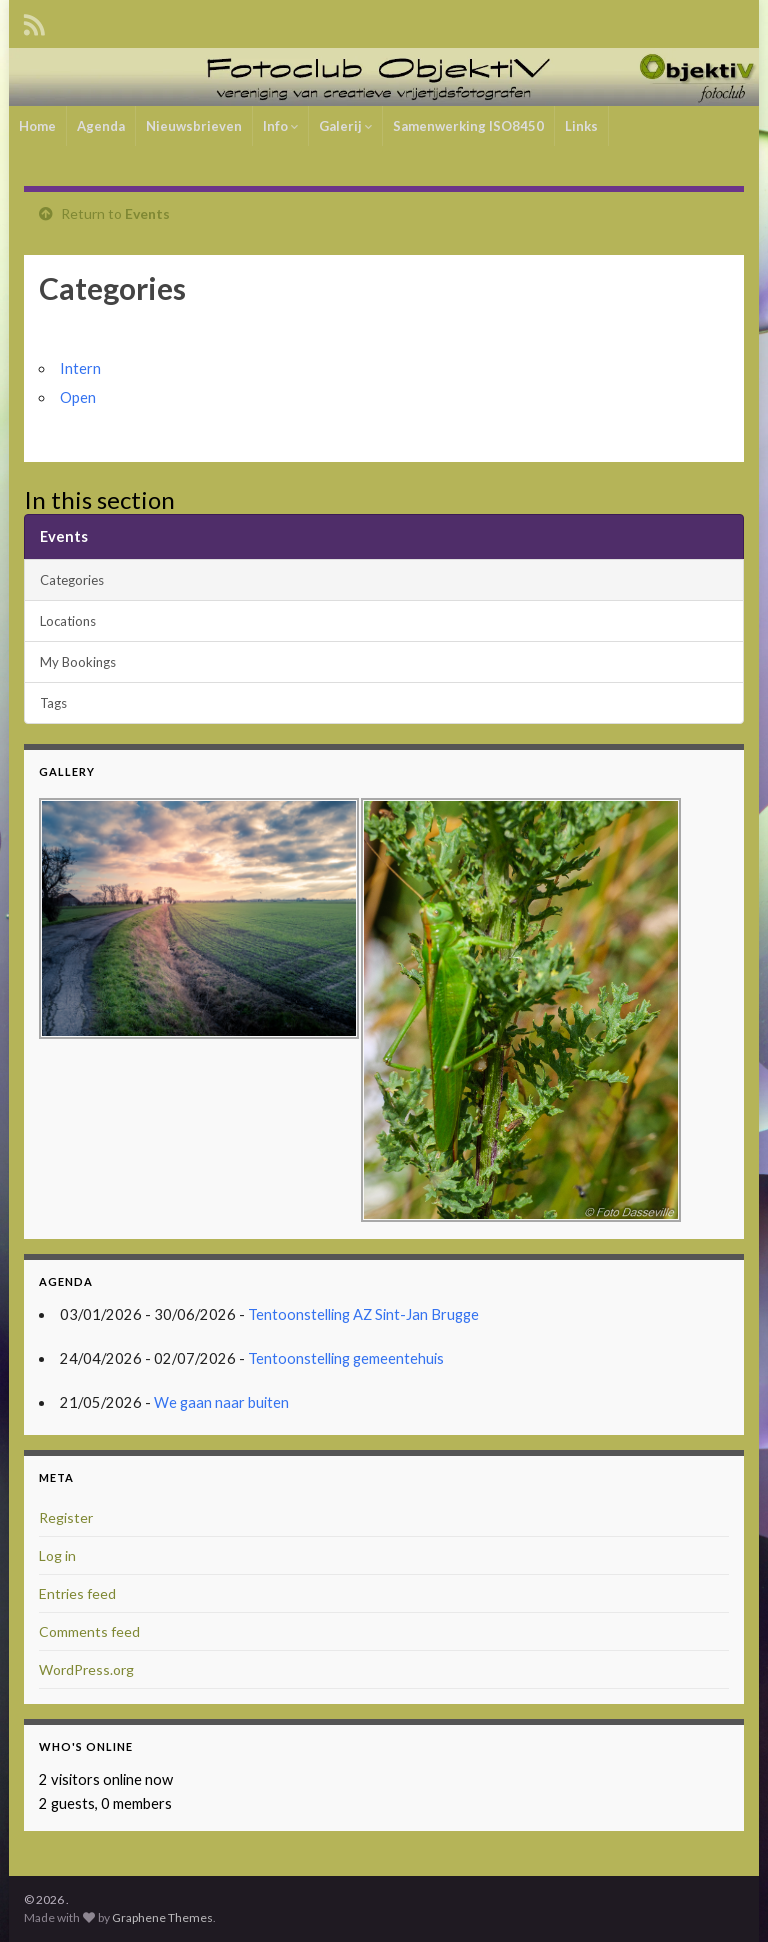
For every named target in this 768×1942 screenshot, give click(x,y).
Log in (57, 1555)
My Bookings (78, 662)
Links (581, 126)
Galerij (345, 126)
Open (78, 397)
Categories (72, 580)
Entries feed (77, 1593)
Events (147, 213)
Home (37, 126)
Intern (80, 368)
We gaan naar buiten (221, 1402)
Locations (68, 621)
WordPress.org (86, 1669)
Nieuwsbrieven (194, 126)
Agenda (101, 126)
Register (66, 1517)
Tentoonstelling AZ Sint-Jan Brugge (363, 1314)
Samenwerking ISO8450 (468, 126)
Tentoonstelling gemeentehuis (346, 1358)
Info (280, 126)
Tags (53, 703)
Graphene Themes (162, 1917)
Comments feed (89, 1631)
